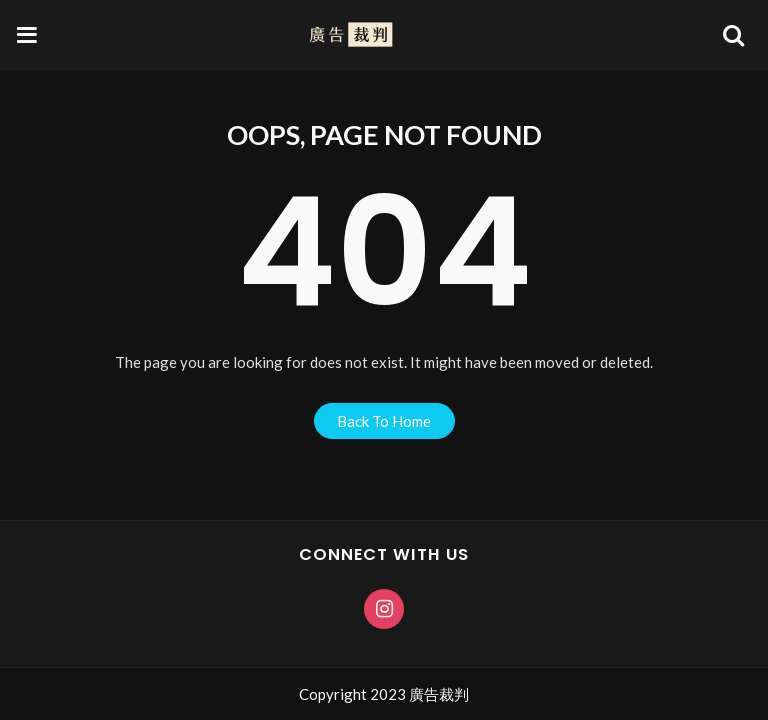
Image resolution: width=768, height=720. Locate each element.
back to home (384, 421)
